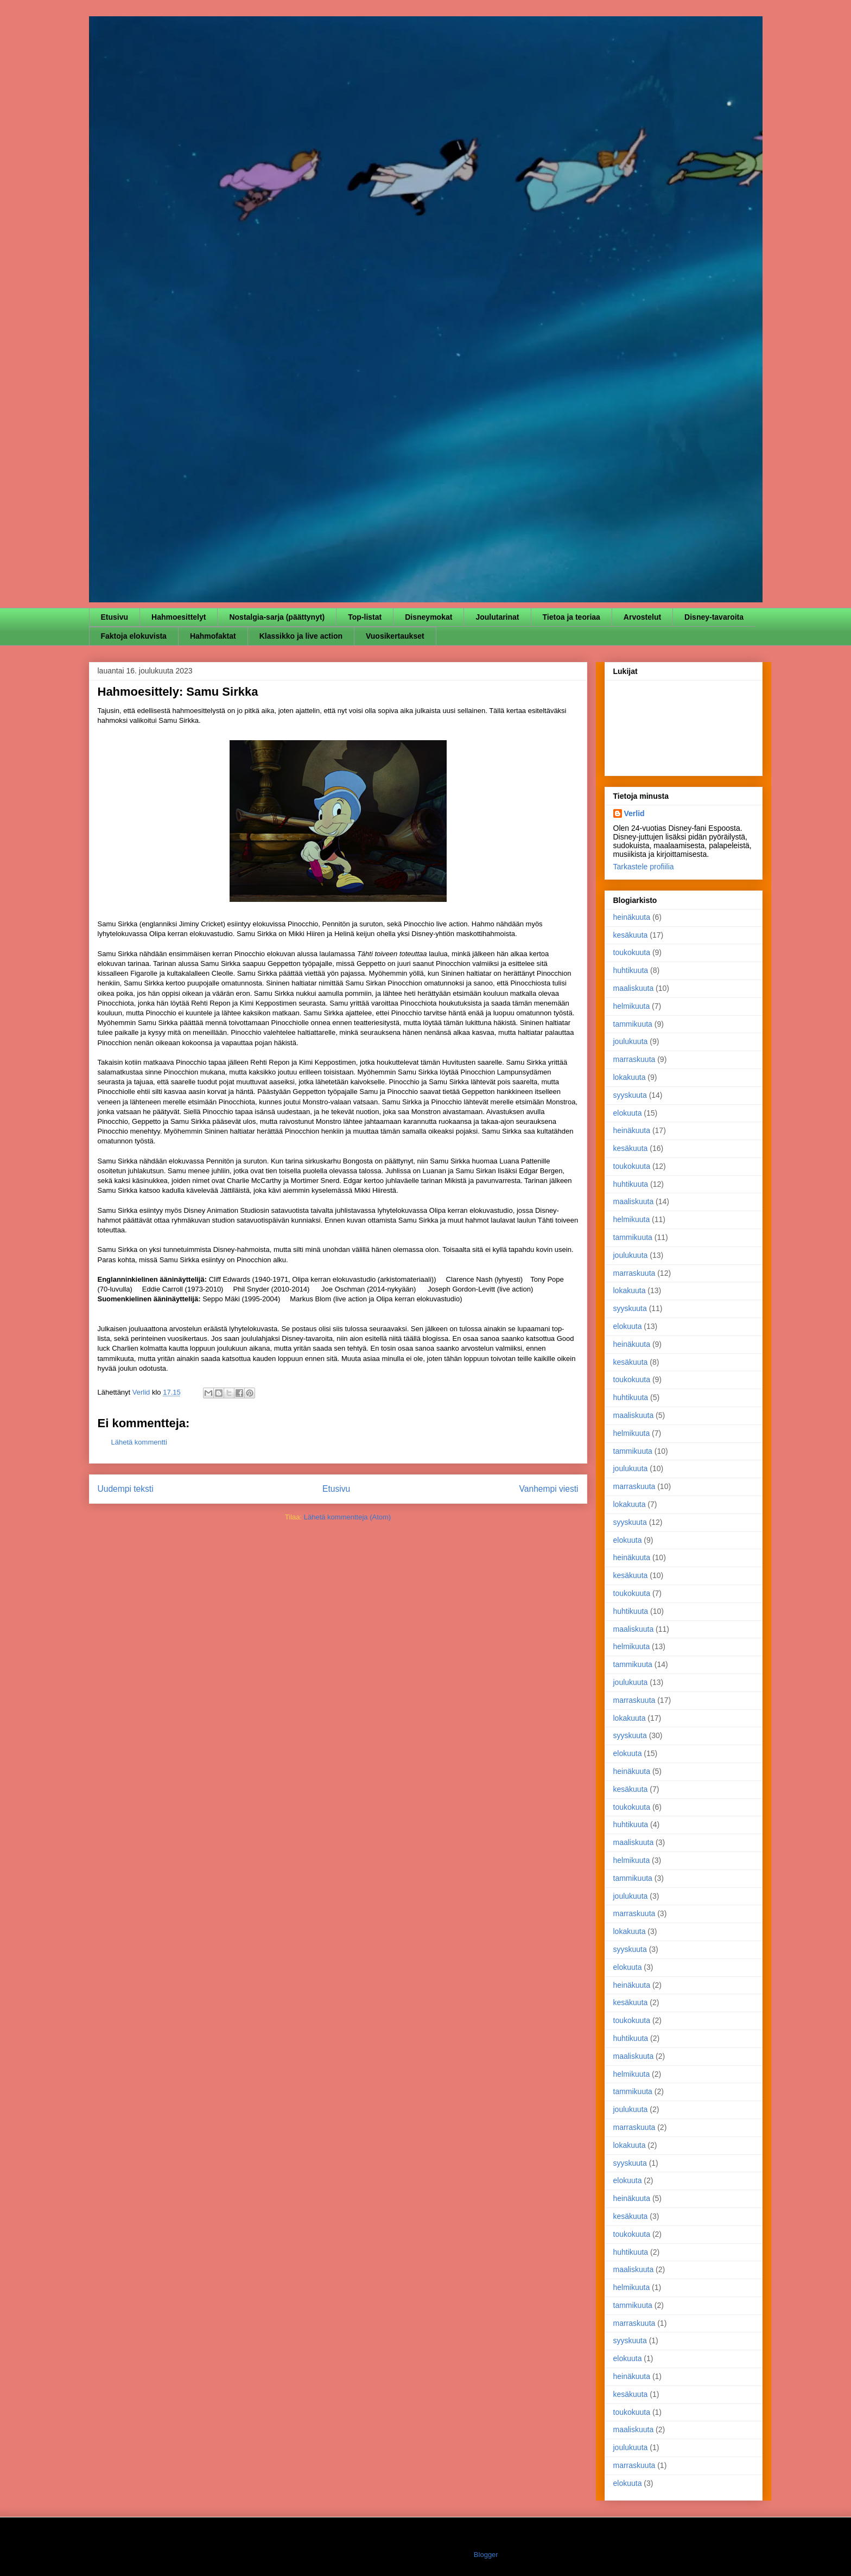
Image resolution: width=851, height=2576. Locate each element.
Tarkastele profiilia (643, 866)
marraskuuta (634, 1059)
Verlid (634, 813)
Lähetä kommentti (139, 1442)
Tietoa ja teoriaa (571, 617)
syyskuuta (630, 1095)
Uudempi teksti (126, 1488)
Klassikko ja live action (300, 636)
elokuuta (627, 1113)
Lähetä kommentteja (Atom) (347, 1517)
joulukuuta (630, 1041)
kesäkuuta (630, 935)
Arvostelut (642, 617)
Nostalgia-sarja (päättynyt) (277, 617)
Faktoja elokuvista (134, 636)
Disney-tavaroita (714, 617)
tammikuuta (632, 1024)
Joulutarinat (497, 617)
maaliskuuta (633, 988)
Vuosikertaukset (395, 636)
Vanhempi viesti (549, 1488)
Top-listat (365, 617)
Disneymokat (428, 617)
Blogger (486, 2554)
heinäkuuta (632, 917)
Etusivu (115, 617)
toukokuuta (632, 952)
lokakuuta (629, 1077)
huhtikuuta (631, 970)
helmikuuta (631, 1006)
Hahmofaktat (213, 636)
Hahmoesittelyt (178, 617)
